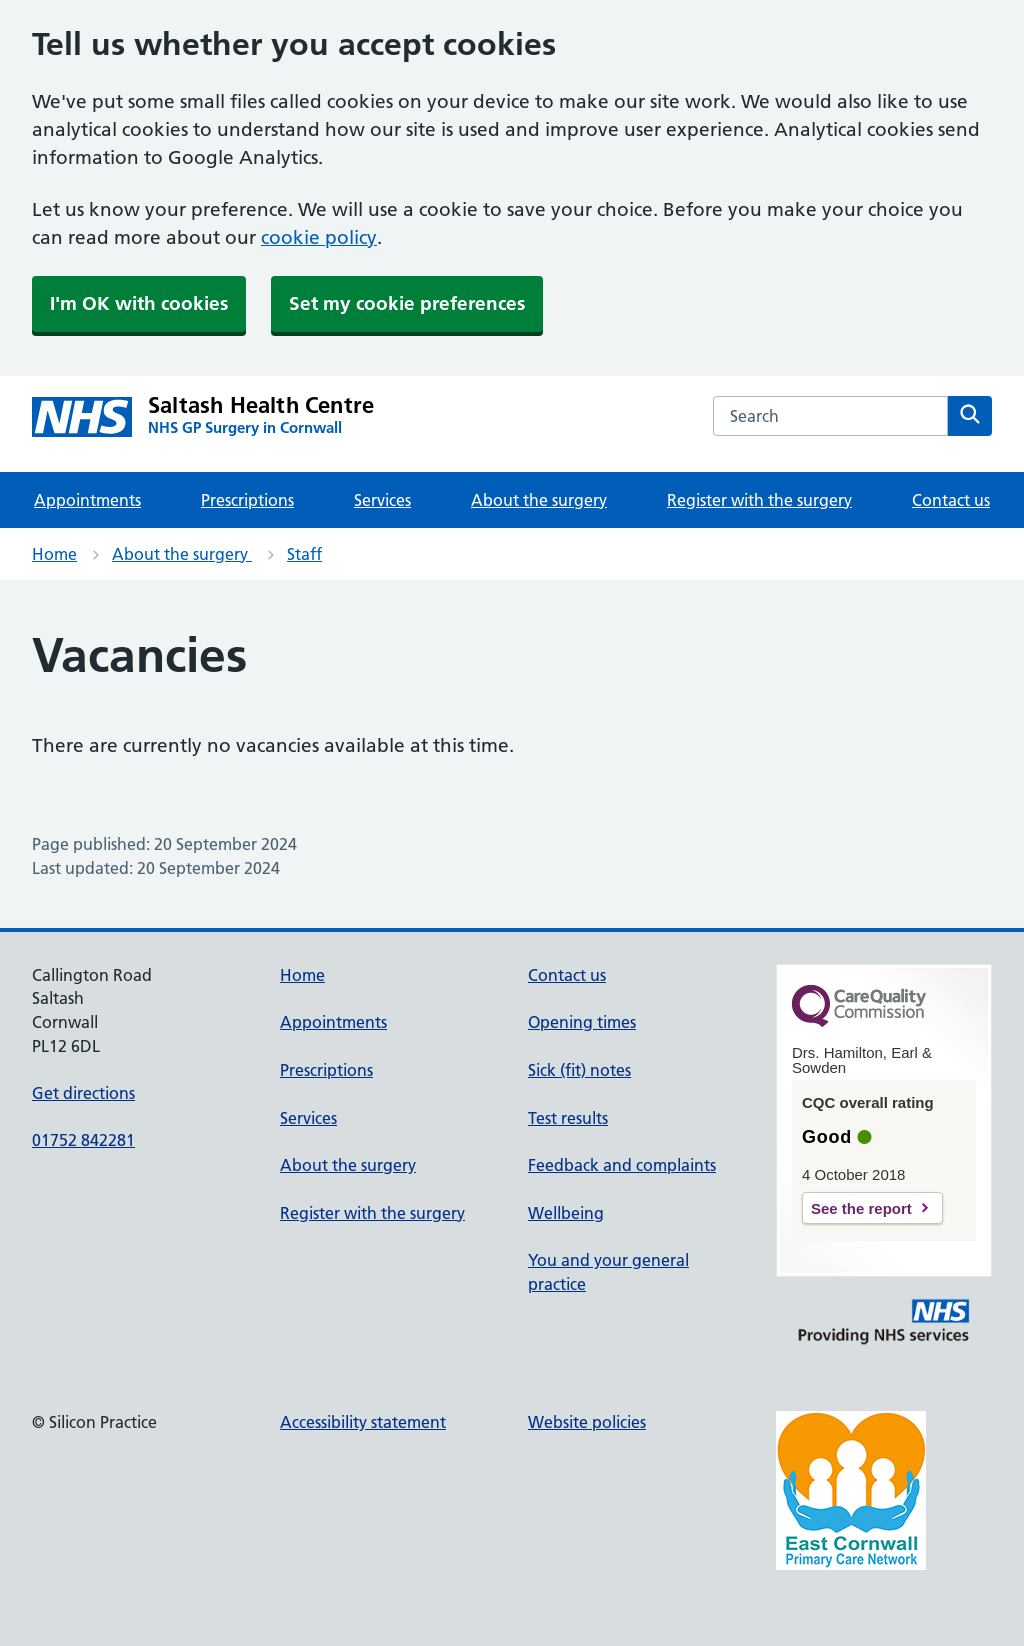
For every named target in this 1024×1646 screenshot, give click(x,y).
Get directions (83, 1093)
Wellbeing (566, 1213)
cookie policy (319, 237)
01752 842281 (83, 1140)
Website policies (587, 1422)
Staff (304, 554)
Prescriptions (247, 500)
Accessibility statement (363, 1422)
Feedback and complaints (622, 1165)
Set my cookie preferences (407, 303)
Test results (568, 1118)
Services (382, 500)
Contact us (951, 500)
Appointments (87, 500)
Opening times (582, 1022)
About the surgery (539, 500)
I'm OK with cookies (139, 303)
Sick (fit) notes (579, 1070)
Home (54, 554)
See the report (861, 1208)
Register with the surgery (759, 500)
